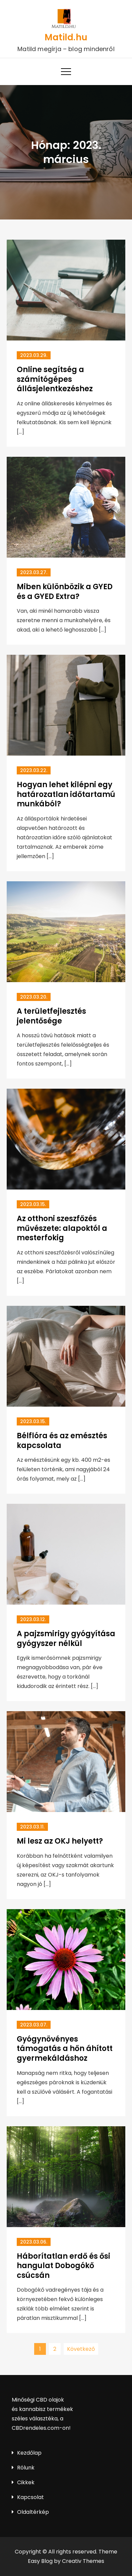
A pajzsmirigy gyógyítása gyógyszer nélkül (66, 1638)
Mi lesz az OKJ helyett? (60, 1841)
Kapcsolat (30, 2497)
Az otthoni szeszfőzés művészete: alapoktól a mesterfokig (62, 1228)
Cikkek (26, 2482)
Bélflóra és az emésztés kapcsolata (62, 1441)
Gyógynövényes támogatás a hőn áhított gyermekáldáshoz (65, 2048)
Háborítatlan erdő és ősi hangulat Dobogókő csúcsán (63, 2266)
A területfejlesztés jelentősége (51, 1016)
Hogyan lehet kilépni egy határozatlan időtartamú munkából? (66, 794)
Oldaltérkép (33, 2512)
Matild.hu (66, 37)
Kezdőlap (29, 2453)
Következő (81, 2349)
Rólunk (26, 2467)
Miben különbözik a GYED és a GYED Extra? (65, 591)
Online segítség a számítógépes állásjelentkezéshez (55, 379)
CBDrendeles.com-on (40, 2428)
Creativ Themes (83, 2561)
